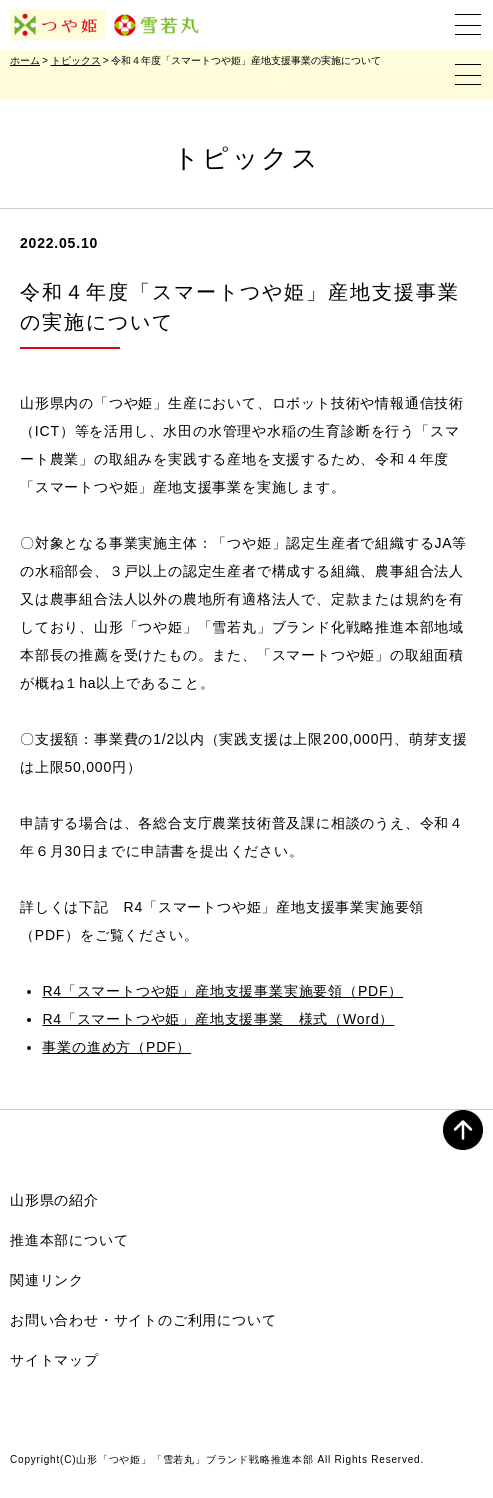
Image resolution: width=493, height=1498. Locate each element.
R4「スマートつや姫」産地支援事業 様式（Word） (218, 1019)
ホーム (25, 60)
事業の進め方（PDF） (116, 1047)
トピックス (76, 60)
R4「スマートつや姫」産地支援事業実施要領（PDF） (222, 991)
